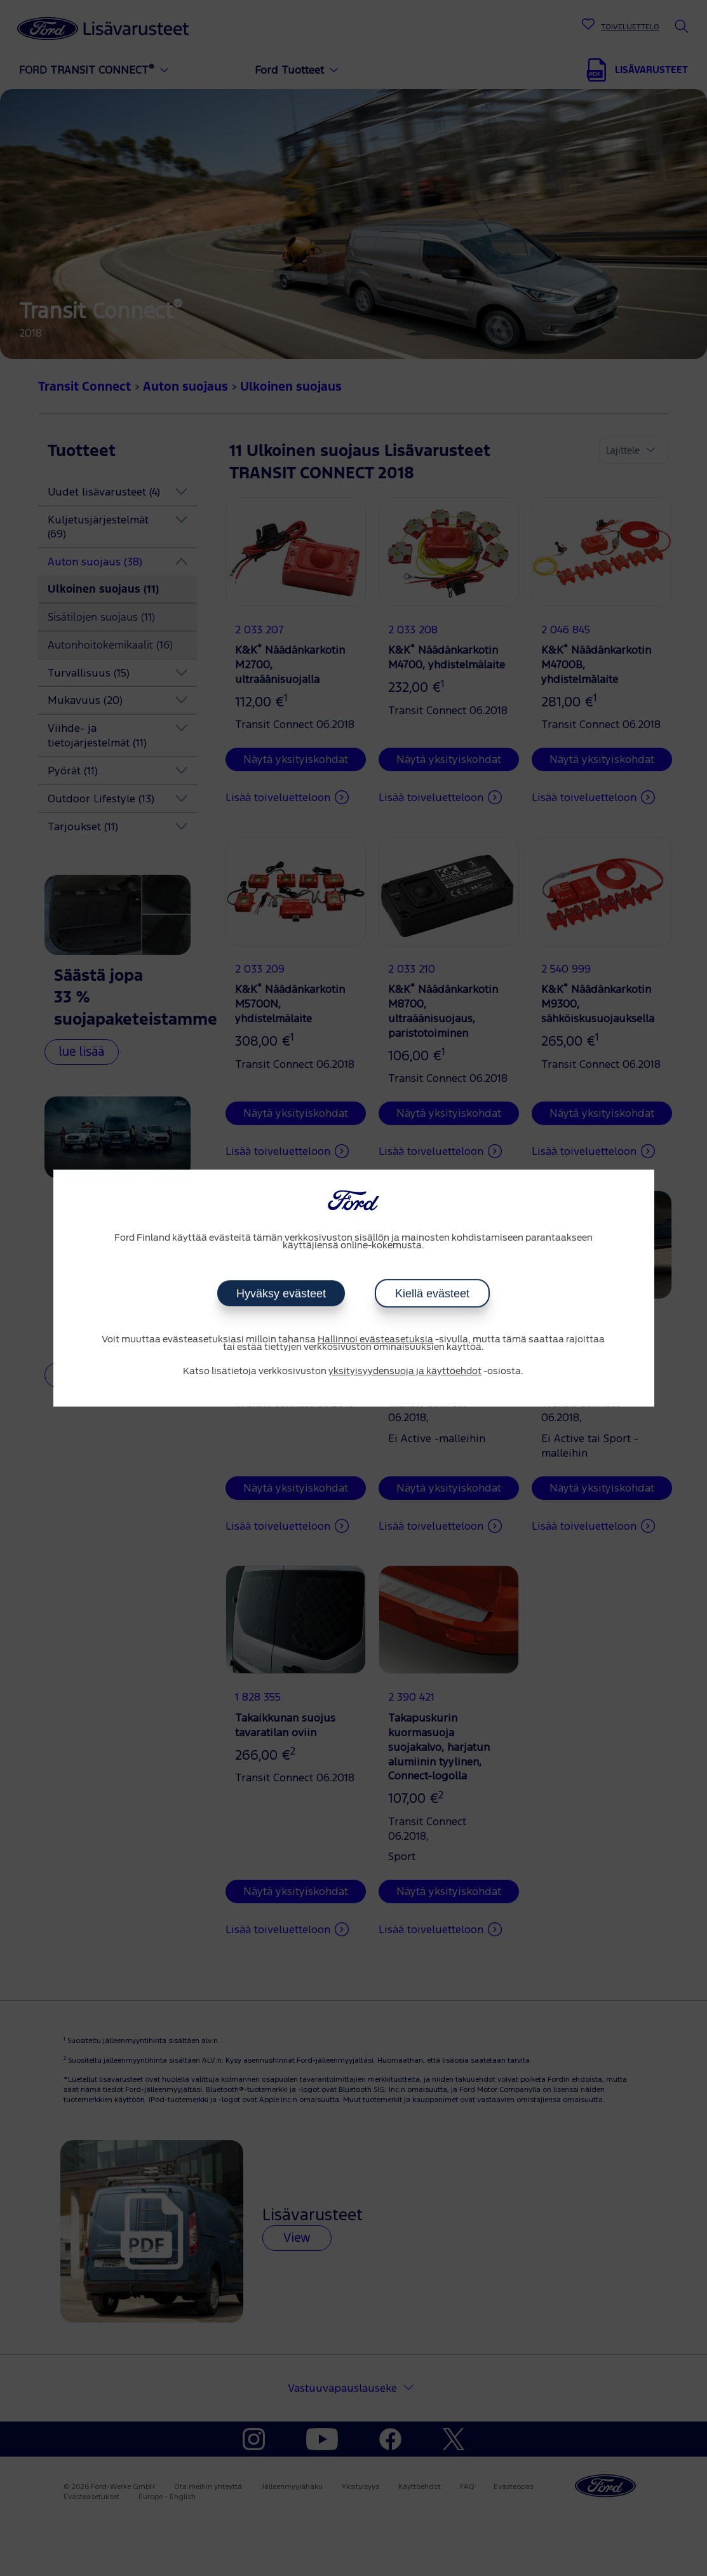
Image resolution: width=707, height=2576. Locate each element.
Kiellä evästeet (431, 1293)
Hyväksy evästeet (281, 1293)
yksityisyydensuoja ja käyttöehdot (404, 1371)
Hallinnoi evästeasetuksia (375, 1339)
